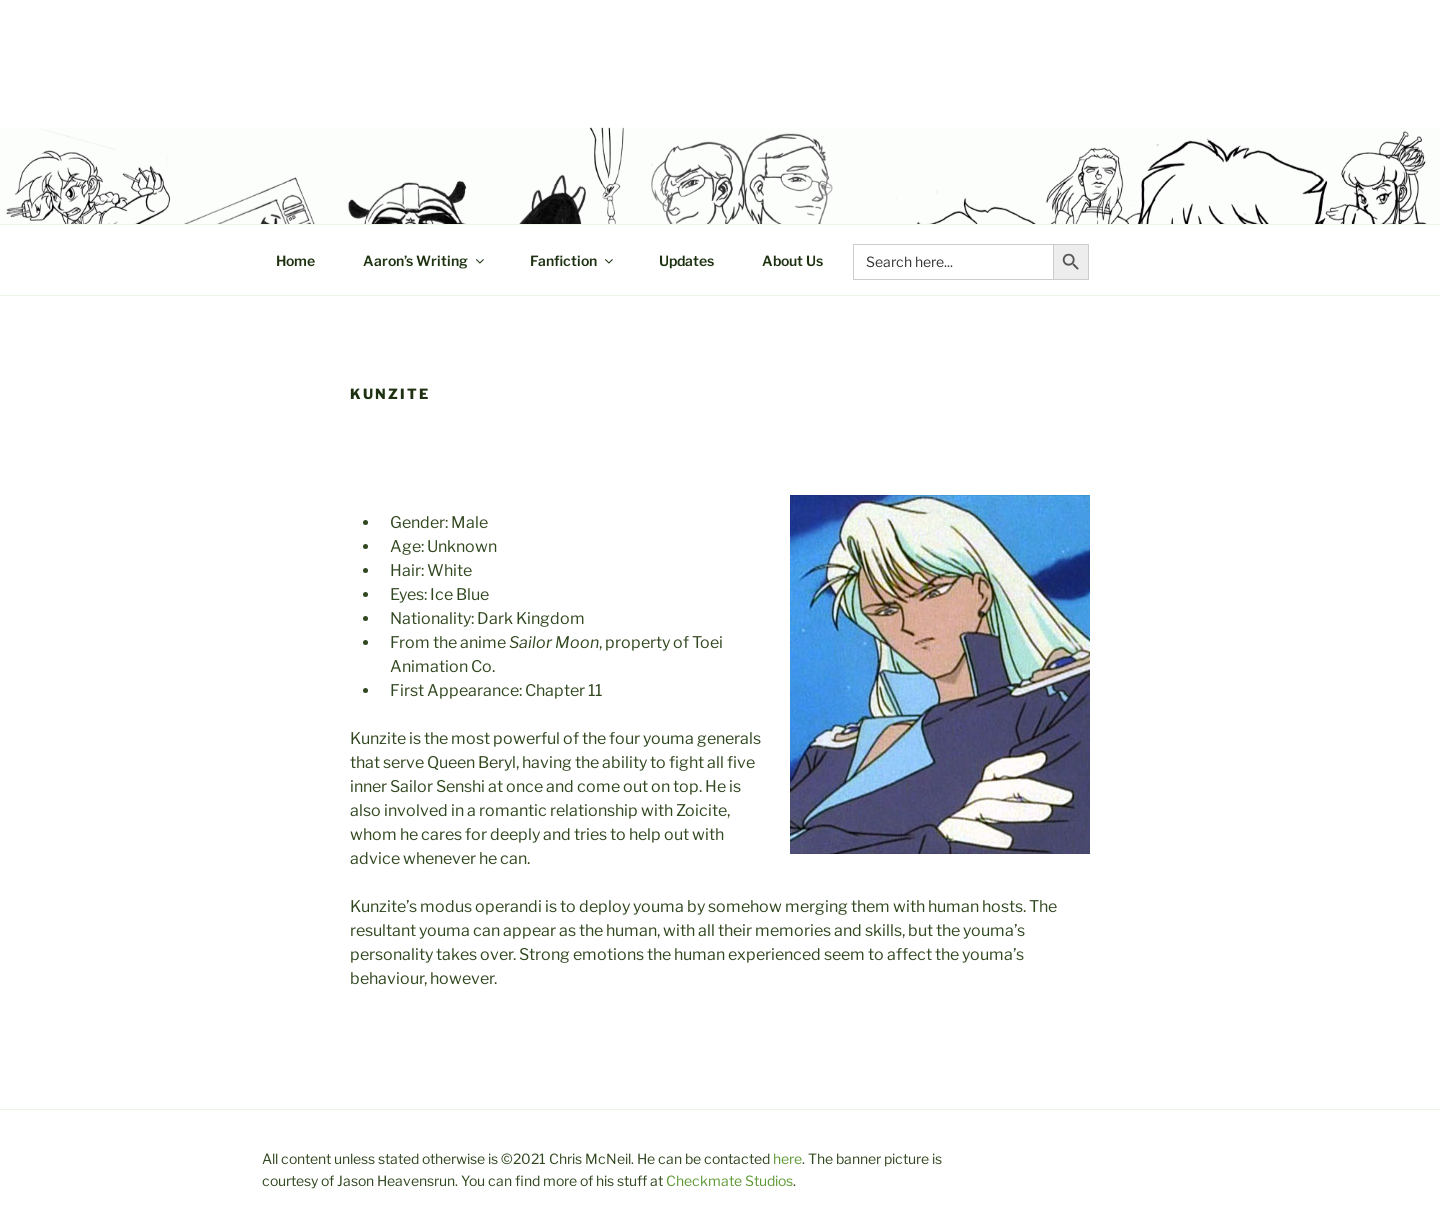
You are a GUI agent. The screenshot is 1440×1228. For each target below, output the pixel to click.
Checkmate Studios (729, 1180)
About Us (792, 260)
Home (295, 260)
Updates (686, 260)
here (787, 1158)
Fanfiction (573, 260)
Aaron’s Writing (425, 260)
